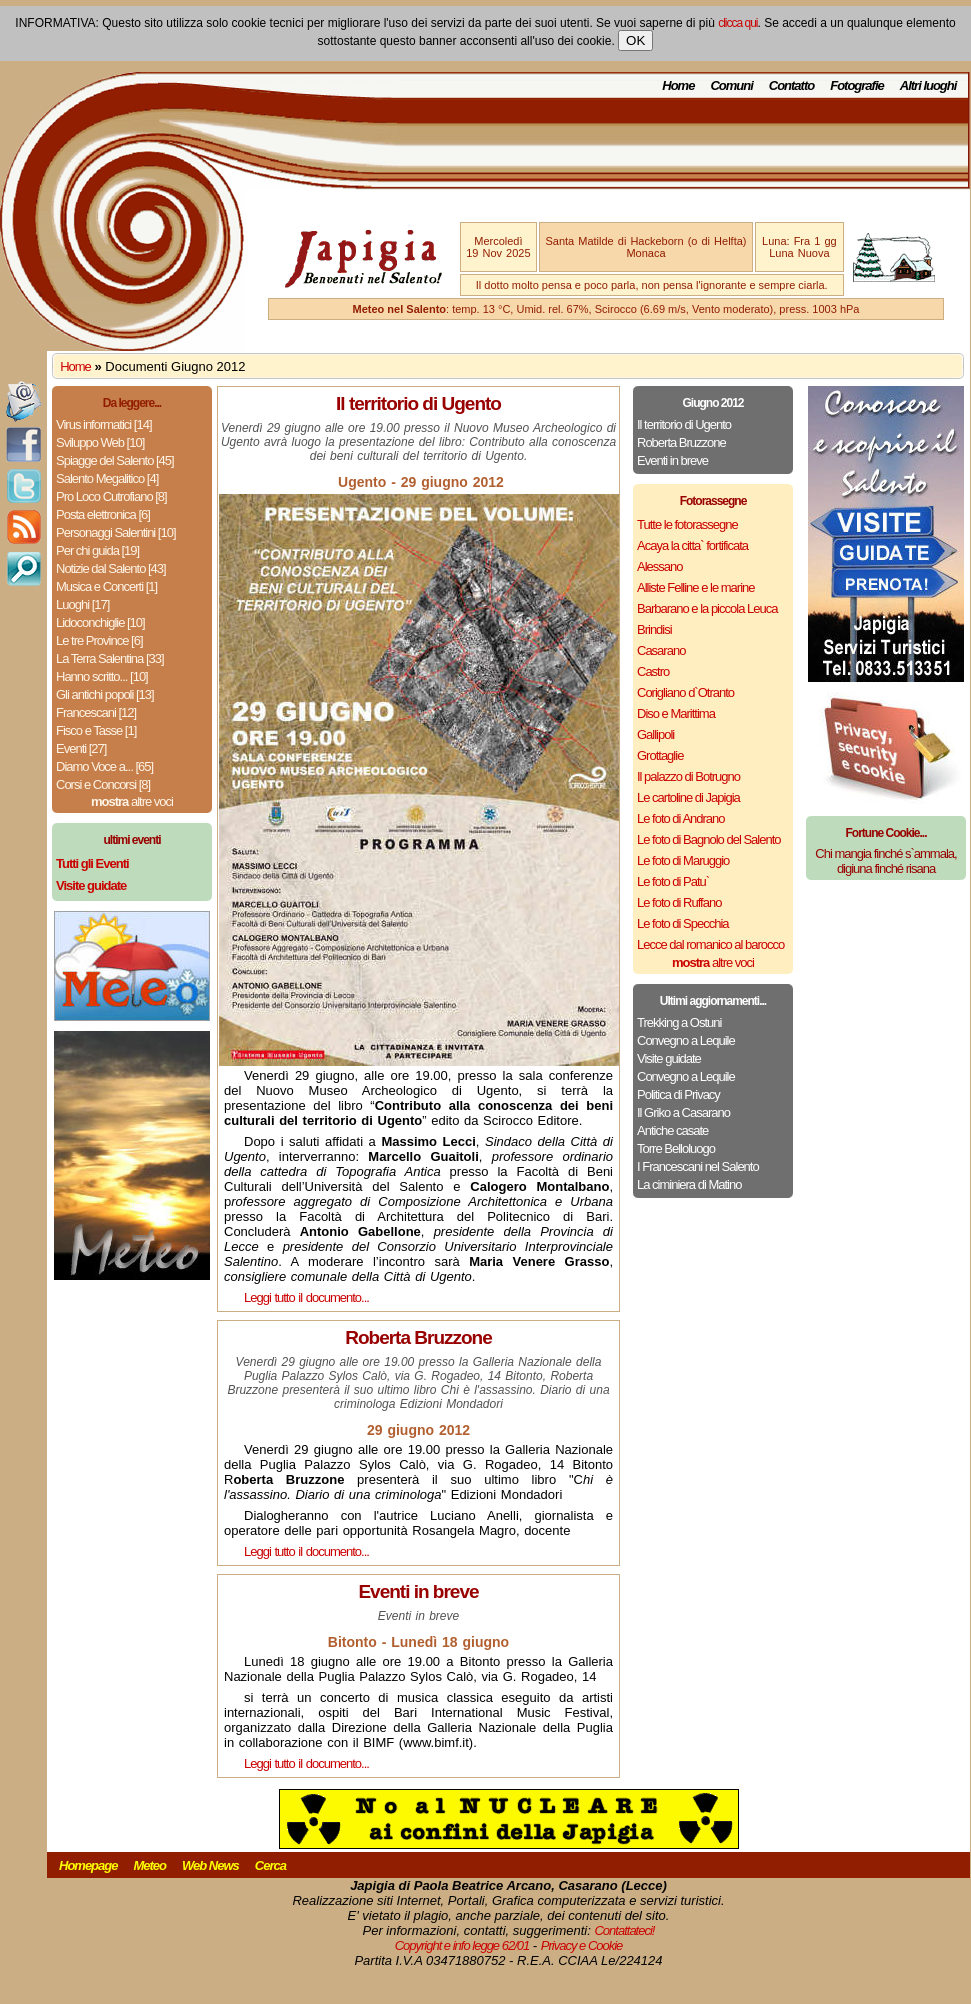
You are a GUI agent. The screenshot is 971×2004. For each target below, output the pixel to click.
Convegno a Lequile (686, 1040)
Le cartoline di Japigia (688, 797)
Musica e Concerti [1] (106, 586)
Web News (210, 1865)
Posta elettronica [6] (103, 514)
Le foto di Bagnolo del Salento (708, 839)
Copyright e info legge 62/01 (462, 1945)
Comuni (731, 85)
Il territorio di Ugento (684, 424)
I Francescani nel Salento (698, 1166)
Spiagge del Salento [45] (115, 460)
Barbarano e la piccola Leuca (707, 608)
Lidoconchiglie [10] (100, 622)
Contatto (791, 85)
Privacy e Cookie (582, 1945)
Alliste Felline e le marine (696, 587)
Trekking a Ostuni (679, 1022)
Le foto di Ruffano (679, 902)
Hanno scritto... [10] (102, 676)
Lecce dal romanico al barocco (710, 944)
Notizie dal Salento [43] (111, 568)
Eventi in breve (672, 460)
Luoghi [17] (82, 604)
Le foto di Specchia (683, 923)
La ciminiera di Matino (689, 1184)
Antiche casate (672, 1130)
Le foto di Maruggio (683, 860)
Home (678, 85)
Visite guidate (669, 1058)
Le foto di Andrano (681, 818)
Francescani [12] (96, 712)
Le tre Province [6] (99, 640)
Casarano (661, 650)
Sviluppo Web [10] (100, 442)
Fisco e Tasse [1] (96, 730)
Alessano (659, 566)
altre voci (132, 801)
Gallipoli (655, 734)
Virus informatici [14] (104, 424)
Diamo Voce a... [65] (104, 766)
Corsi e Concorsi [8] (103, 784)
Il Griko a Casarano (683, 1112)
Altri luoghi (928, 85)
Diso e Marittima (676, 713)
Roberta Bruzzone (681, 442)
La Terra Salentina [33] (110, 658)
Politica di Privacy (678, 1094)
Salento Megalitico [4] (107, 478)
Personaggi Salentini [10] (116, 532)
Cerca (270, 1865)
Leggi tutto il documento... (306, 1297)
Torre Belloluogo (676, 1148)
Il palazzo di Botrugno (688, 776)
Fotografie (857, 85)
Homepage (88, 1865)
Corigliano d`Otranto (685, 692)
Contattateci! (624, 1930)
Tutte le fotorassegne (687, 524)
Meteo (149, 1865)
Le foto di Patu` (673, 881)
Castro (653, 671)
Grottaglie (660, 755)
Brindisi (654, 629)
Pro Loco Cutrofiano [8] (111, 496)
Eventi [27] (81, 748)
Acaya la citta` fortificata (692, 545)
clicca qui (737, 23)
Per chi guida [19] (97, 550)
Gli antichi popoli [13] (105, 694)
